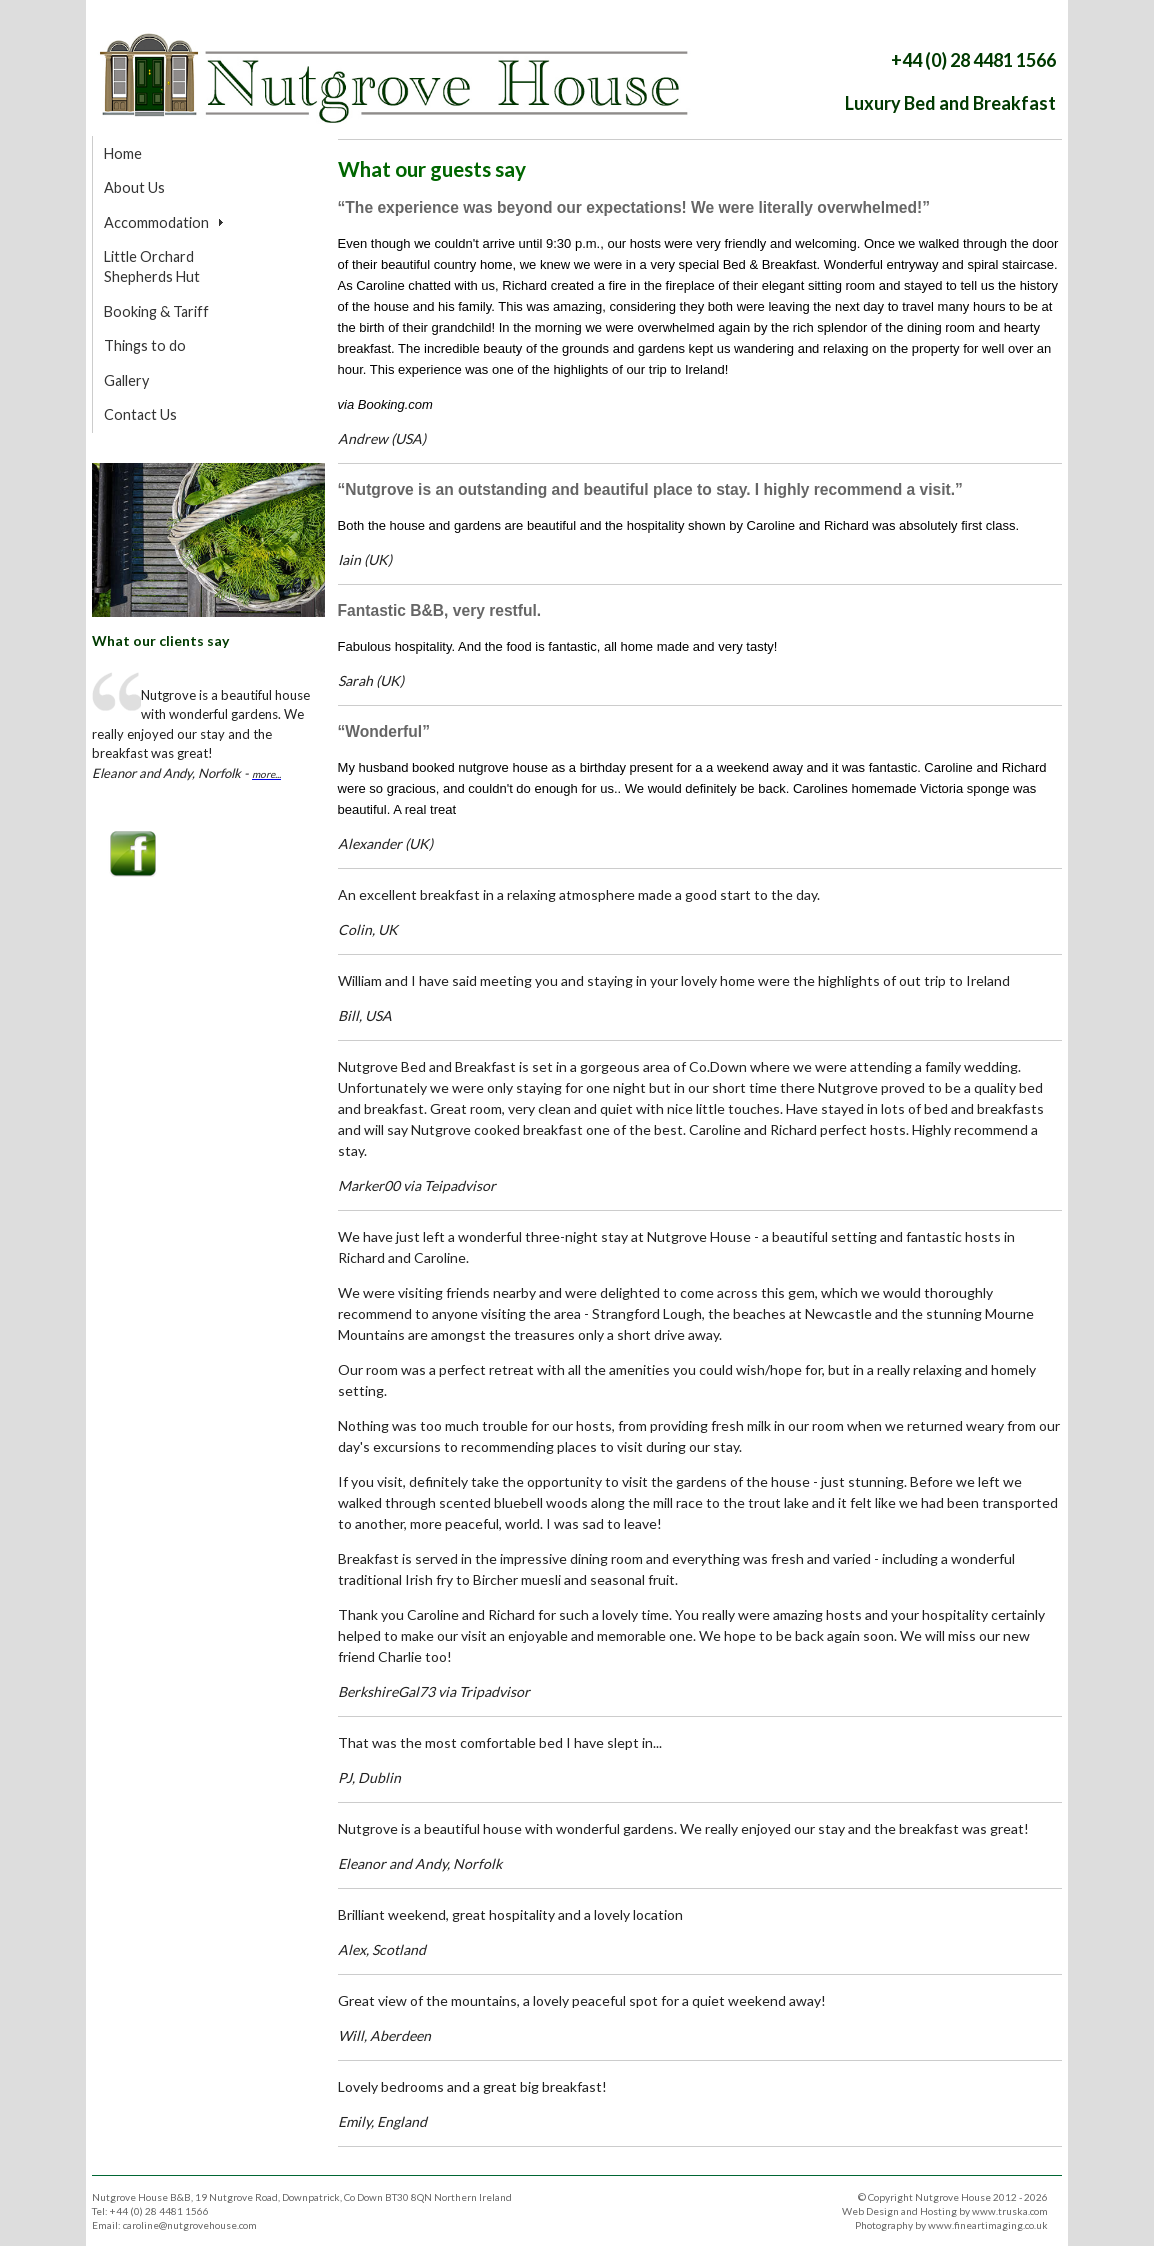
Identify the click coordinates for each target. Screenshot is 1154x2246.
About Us (134, 187)
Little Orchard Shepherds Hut (152, 266)
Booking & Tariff (156, 311)
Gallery (126, 380)
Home (123, 153)
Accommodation (156, 222)
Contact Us (140, 414)
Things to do (145, 345)
